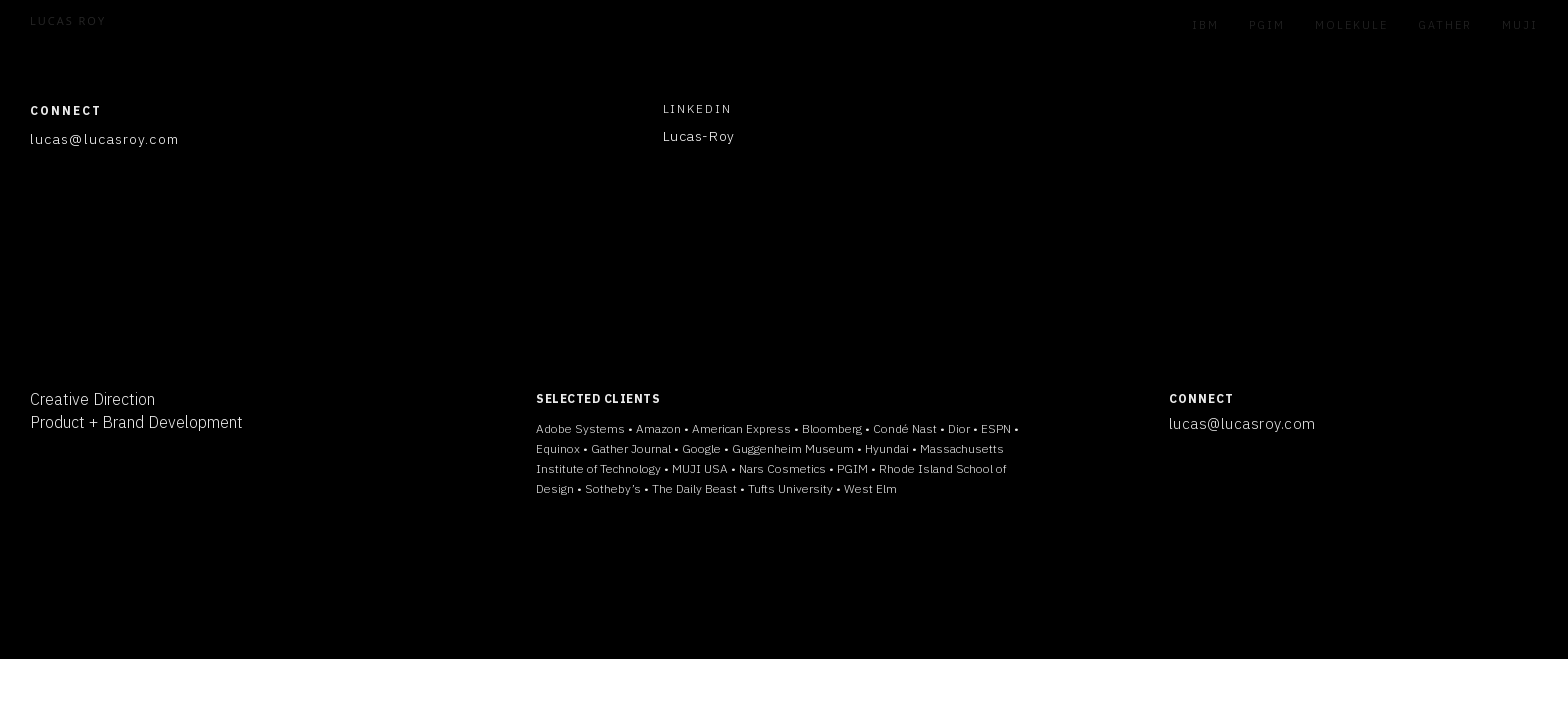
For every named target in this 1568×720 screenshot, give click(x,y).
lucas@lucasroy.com (1242, 423)
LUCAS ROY (68, 20)
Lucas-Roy (699, 136)
